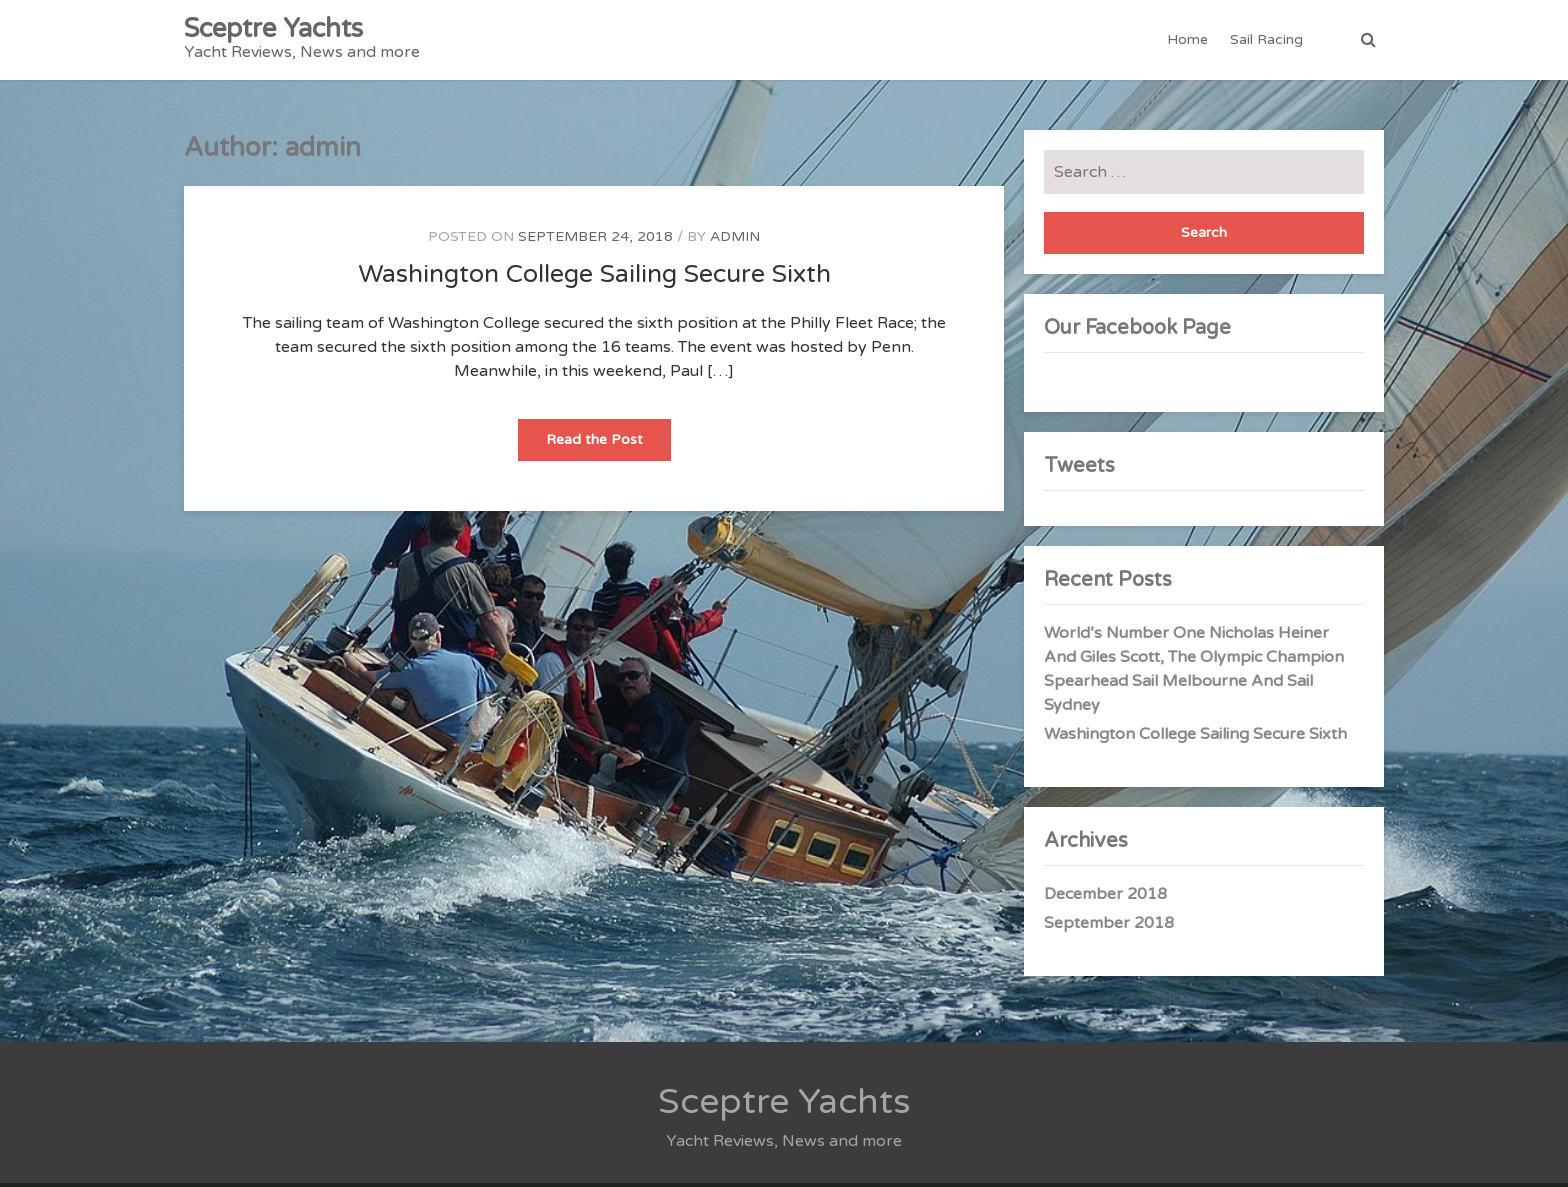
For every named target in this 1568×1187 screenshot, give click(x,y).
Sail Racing (1266, 39)
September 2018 (1109, 923)
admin (735, 236)
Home (1187, 39)
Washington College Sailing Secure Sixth (594, 274)
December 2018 (1105, 894)
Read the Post (608, 445)
